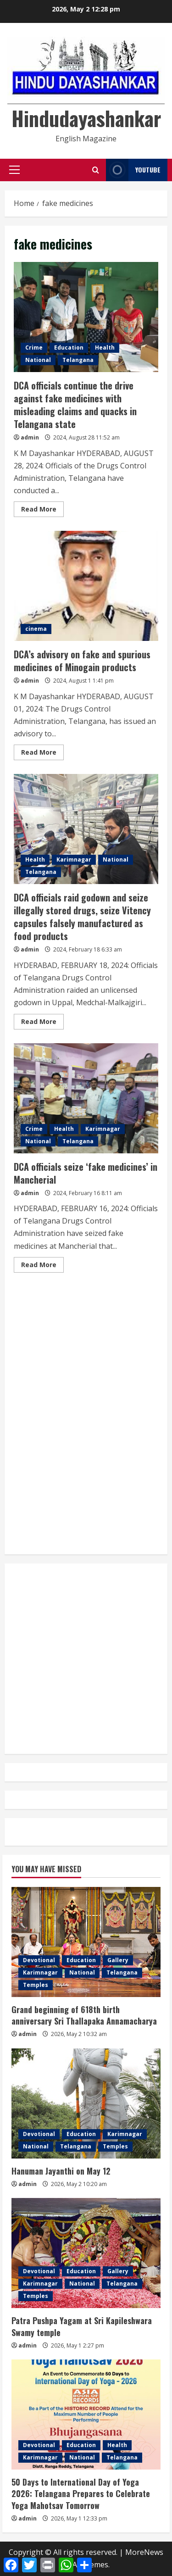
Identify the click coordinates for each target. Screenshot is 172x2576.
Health (105, 347)
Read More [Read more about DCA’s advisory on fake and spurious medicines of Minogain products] (42, 753)
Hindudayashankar (86, 118)
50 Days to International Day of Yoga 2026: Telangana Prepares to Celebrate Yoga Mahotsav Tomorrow (80, 2493)
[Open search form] (95, 170)
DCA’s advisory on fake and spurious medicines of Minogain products (86, 586)
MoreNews (144, 2552)
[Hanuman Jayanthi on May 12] (86, 2103)
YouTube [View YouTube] (133, 170)
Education (68, 347)
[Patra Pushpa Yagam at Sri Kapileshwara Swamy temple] (86, 2253)
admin (30, 437)
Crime (34, 347)
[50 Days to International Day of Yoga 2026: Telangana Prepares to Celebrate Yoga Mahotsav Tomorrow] (86, 2414)
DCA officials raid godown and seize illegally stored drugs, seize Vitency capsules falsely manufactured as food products (86, 829)
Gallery (117, 1960)
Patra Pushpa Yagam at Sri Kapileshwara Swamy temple (81, 2326)
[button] (14, 169)
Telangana (78, 360)
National (38, 360)
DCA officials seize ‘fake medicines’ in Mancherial (86, 1098)
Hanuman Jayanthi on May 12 (61, 2171)
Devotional (39, 1960)
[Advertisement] (86, 1323)
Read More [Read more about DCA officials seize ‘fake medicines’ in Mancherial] (42, 1266)
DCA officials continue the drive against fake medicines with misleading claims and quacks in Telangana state (86, 317)
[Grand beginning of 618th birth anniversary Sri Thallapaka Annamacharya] (86, 1942)
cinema (36, 629)
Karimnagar (73, 859)
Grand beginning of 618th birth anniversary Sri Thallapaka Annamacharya (84, 2015)
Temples (35, 1985)
